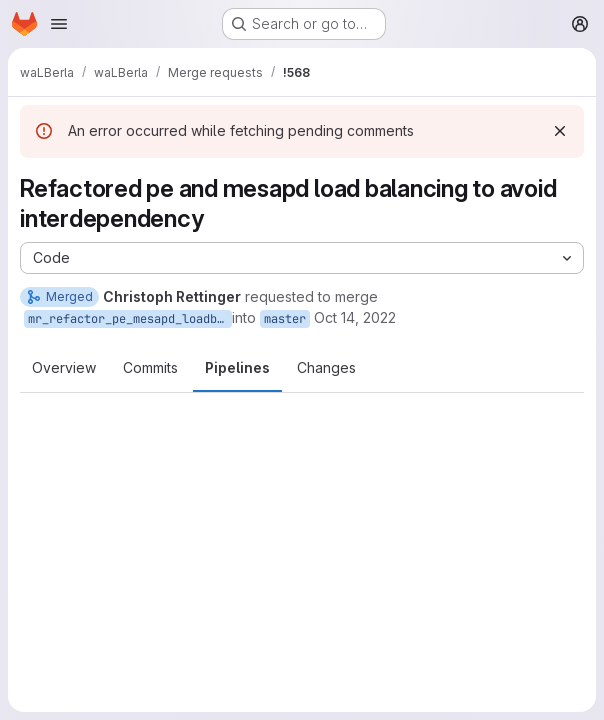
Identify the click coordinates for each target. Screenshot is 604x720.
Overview (64, 367)
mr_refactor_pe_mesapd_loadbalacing (130, 319)
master (285, 319)
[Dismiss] (560, 131)
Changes (326, 367)
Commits (150, 367)
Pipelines (237, 367)
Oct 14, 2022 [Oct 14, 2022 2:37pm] (355, 317)
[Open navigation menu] (59, 24)
